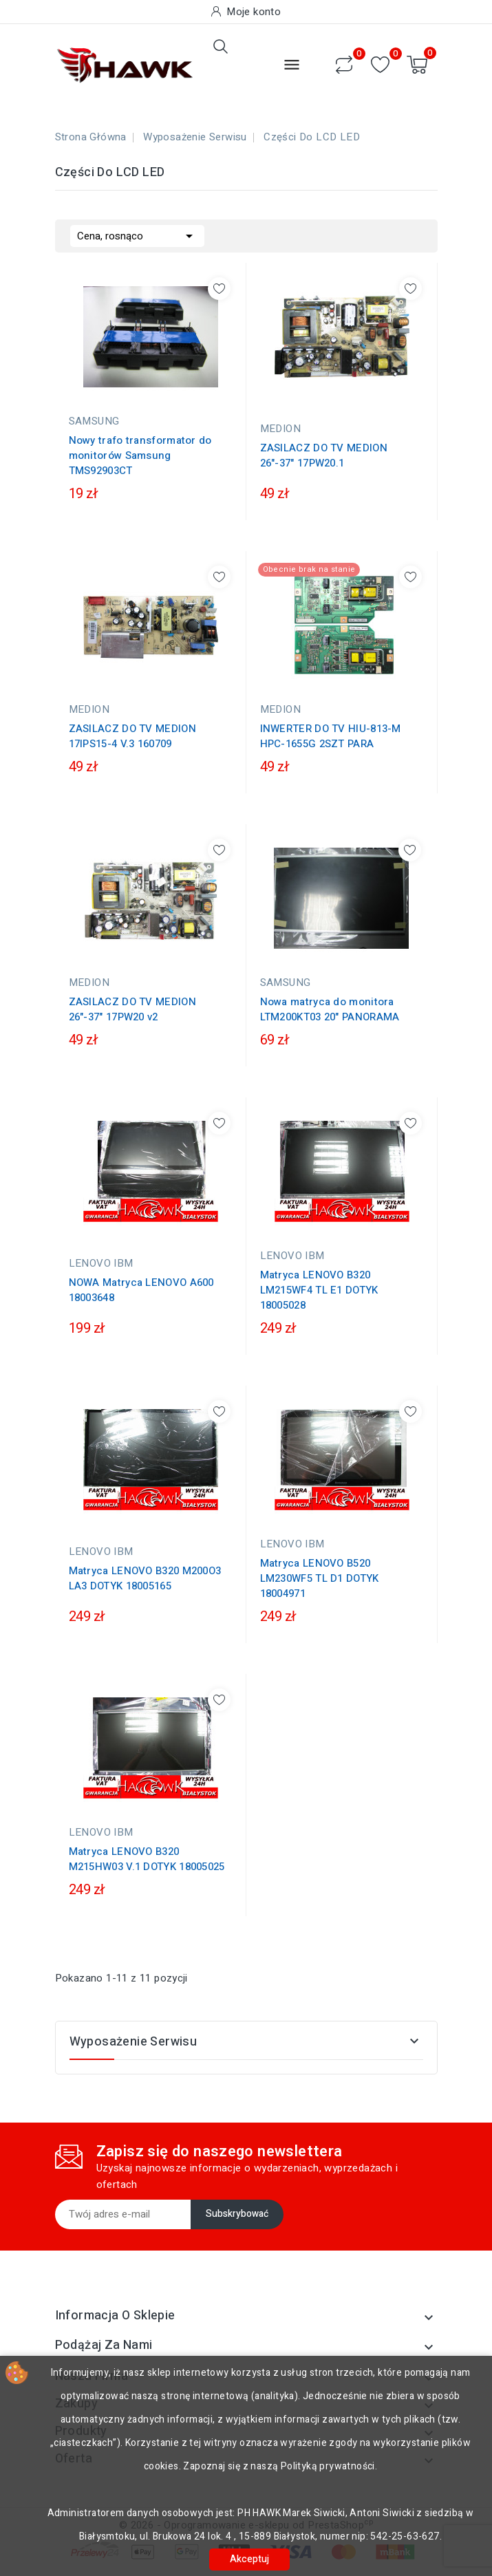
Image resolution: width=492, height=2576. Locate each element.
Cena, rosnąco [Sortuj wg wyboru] (137, 234)
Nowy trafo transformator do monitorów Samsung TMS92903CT (140, 455)
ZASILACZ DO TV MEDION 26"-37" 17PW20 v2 (132, 1009)
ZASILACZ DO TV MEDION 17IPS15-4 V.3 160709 (132, 736)
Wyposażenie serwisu (133, 2041)
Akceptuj (249, 2559)
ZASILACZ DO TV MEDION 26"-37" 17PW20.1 (323, 455)
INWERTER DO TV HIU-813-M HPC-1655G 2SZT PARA (330, 736)
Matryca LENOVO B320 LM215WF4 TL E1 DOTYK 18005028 (319, 1290)
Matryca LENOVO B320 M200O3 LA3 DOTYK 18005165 (145, 1578)
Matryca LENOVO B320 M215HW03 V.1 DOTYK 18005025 (147, 1859)
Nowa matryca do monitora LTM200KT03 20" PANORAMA (330, 1009)
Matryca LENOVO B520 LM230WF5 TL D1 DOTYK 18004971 (319, 1578)
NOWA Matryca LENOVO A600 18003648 (141, 1290)
